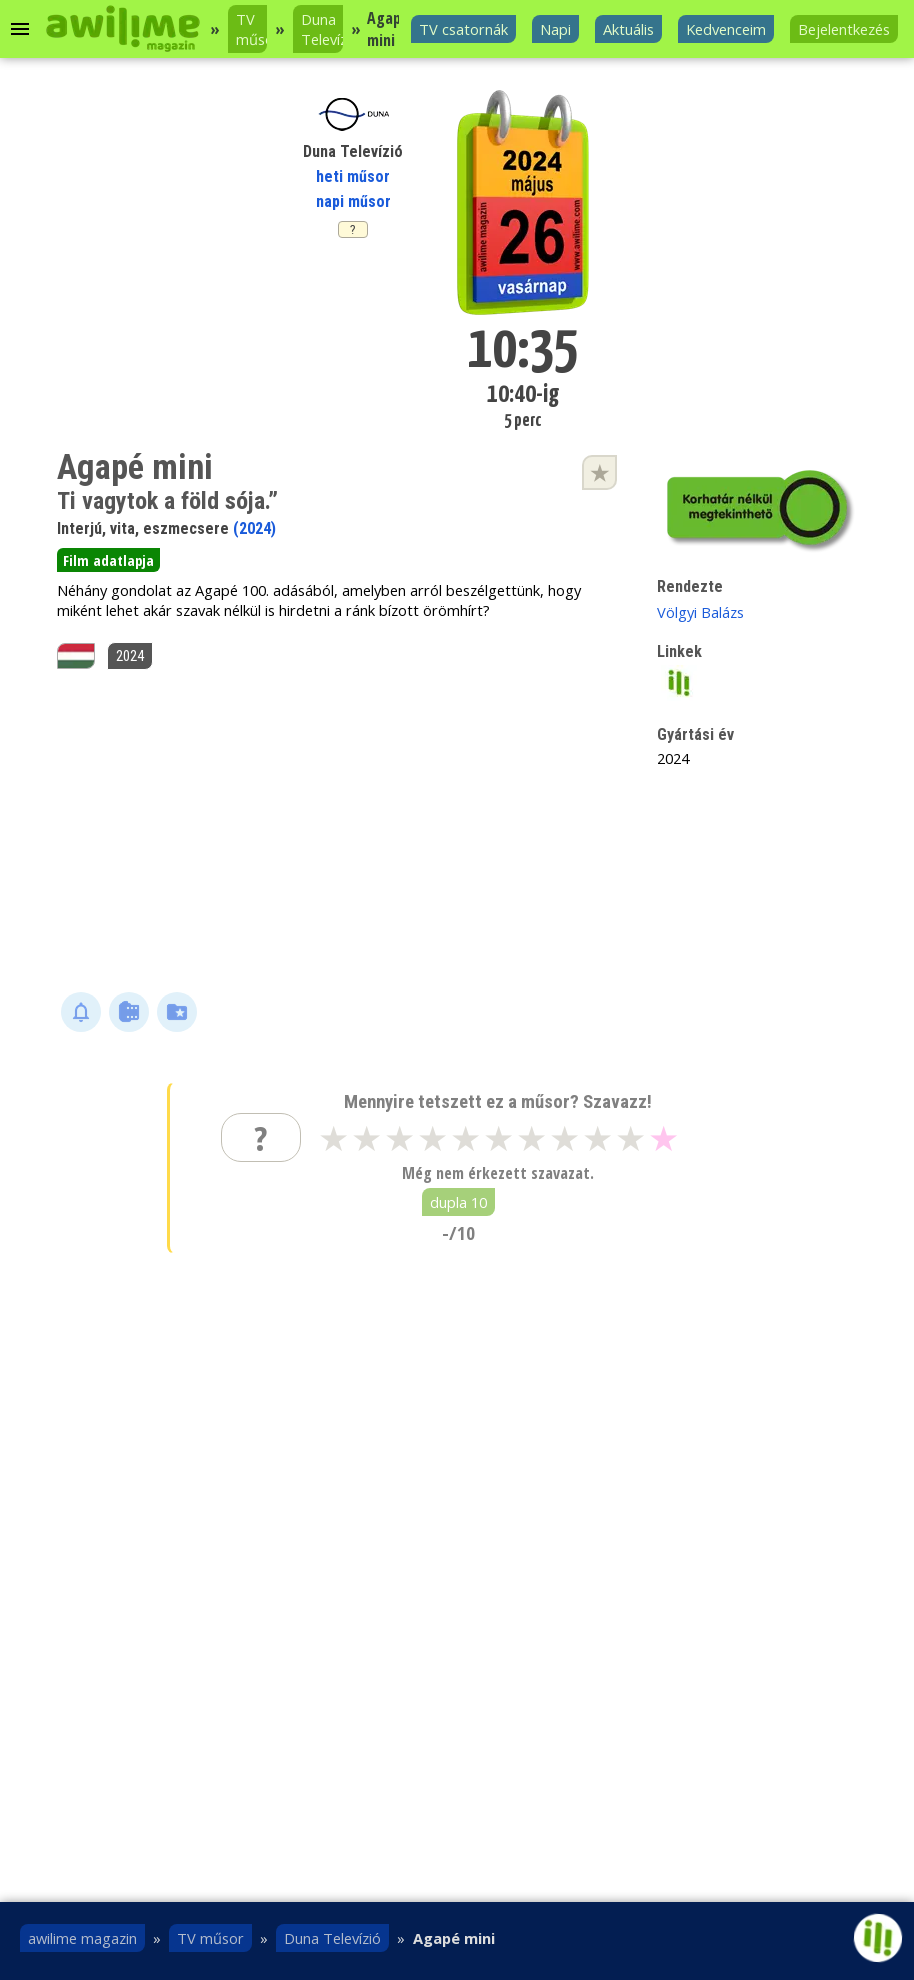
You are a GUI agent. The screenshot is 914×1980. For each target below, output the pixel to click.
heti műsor (353, 176)
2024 (130, 656)
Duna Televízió (322, 29)
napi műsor (353, 201)
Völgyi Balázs (700, 612)
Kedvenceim (726, 29)
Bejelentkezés (844, 29)
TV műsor (251, 29)
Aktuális (628, 29)
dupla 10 (458, 1202)
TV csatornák (463, 29)
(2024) (254, 528)
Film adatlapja (108, 560)
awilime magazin (82, 1938)
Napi (555, 29)
